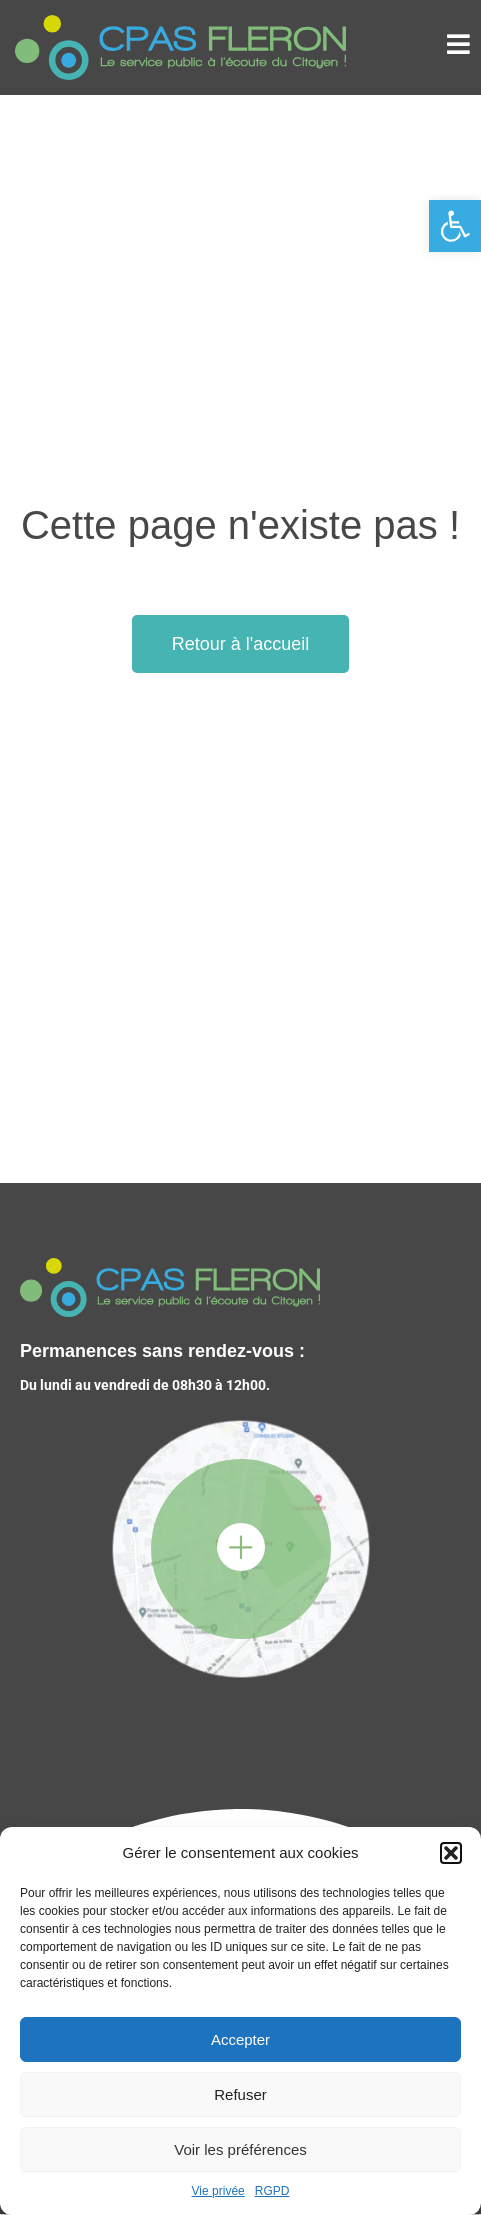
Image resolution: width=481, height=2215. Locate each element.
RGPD (272, 2191)
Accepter (240, 2039)
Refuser (240, 2094)
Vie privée (218, 2191)
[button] (455, 226)
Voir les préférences (240, 2149)
